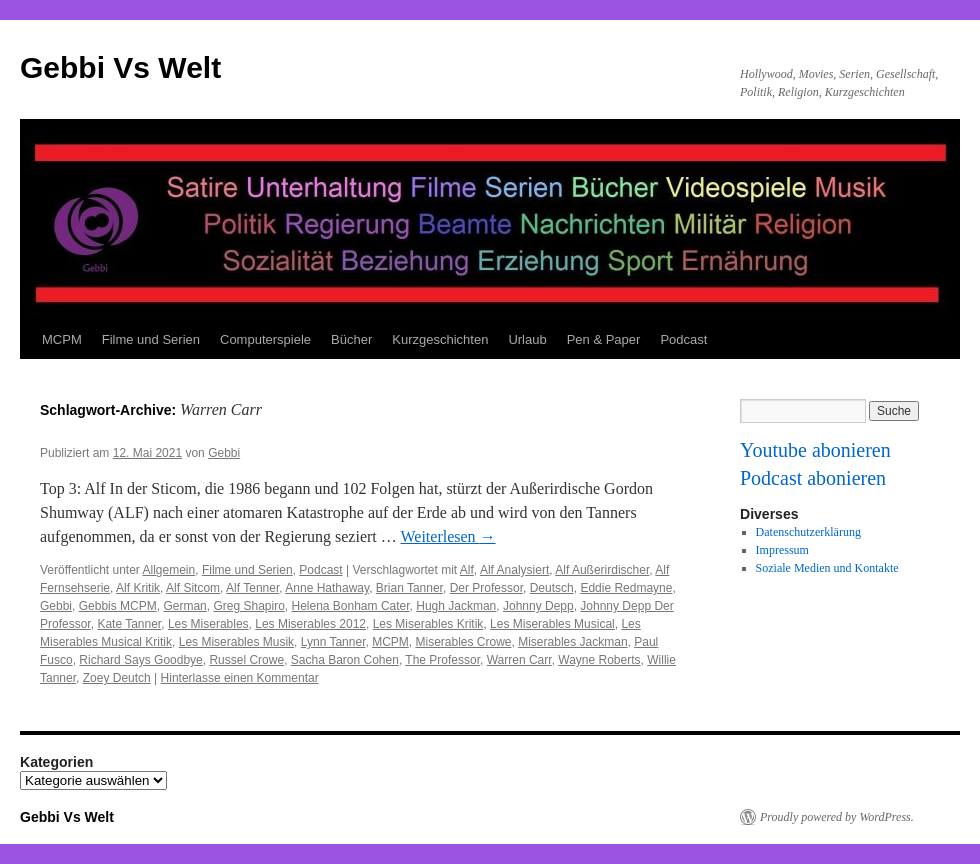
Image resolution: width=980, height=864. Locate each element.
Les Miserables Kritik (428, 624)
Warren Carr (519, 660)
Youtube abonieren (815, 450)
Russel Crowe (246, 660)
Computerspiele (265, 339)
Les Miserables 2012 (310, 624)
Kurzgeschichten (440, 339)
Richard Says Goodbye (140, 660)
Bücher (351, 339)
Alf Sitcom (193, 588)
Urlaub (527, 339)
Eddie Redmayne (626, 588)
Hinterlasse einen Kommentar (240, 678)
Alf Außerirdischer (602, 570)
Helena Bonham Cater (350, 606)
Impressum (782, 550)
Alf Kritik (138, 588)
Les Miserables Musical (552, 624)
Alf (467, 570)
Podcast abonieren (813, 478)
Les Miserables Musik (236, 642)
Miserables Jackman (572, 642)
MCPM (62, 339)
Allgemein (169, 570)
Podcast (683, 339)
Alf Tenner (252, 588)
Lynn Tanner (333, 642)
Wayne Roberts (599, 660)
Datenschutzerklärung (808, 532)
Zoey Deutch (117, 678)
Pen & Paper (604, 339)
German (184, 606)
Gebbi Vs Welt (120, 67)
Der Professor (486, 588)
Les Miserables (208, 624)
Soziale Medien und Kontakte (827, 568)
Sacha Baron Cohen (345, 660)
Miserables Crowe (464, 642)
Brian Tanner (409, 588)
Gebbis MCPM (118, 606)
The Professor (442, 660)
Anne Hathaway (327, 588)
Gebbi (224, 453)
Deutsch (552, 588)
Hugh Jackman (456, 606)
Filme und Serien (151, 339)
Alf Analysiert (514, 570)
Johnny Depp (538, 606)
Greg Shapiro (248, 606)
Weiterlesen (448, 536)
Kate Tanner (129, 624)
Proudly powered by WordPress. (837, 817)
